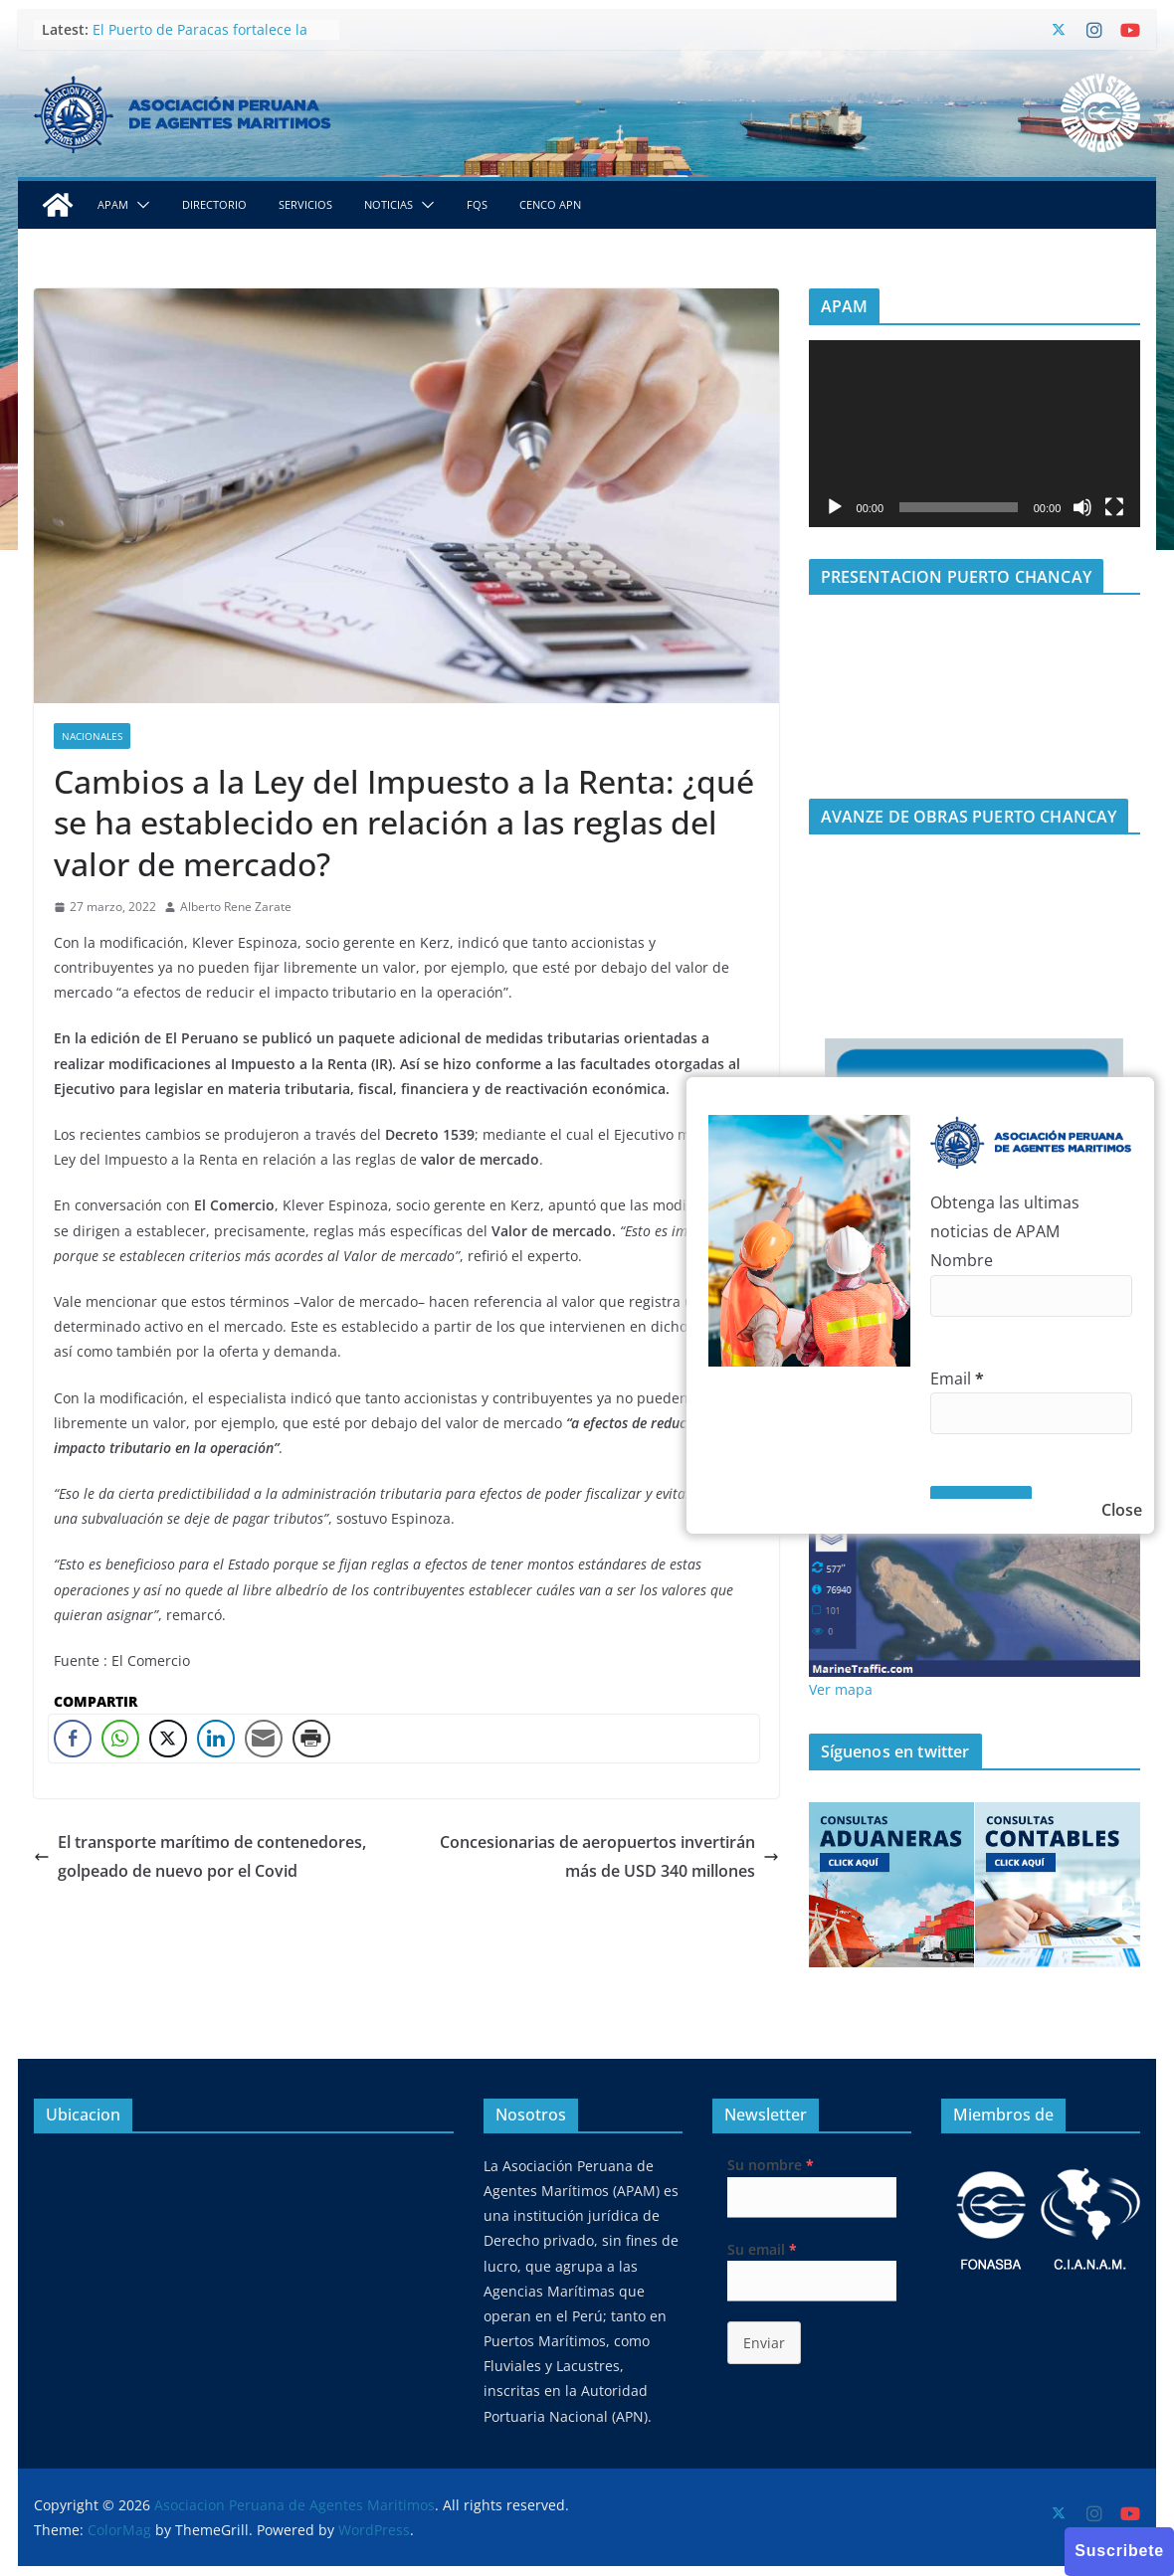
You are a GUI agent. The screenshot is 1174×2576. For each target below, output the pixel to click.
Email (957, 1378)
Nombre (961, 1260)
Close (1121, 1510)
